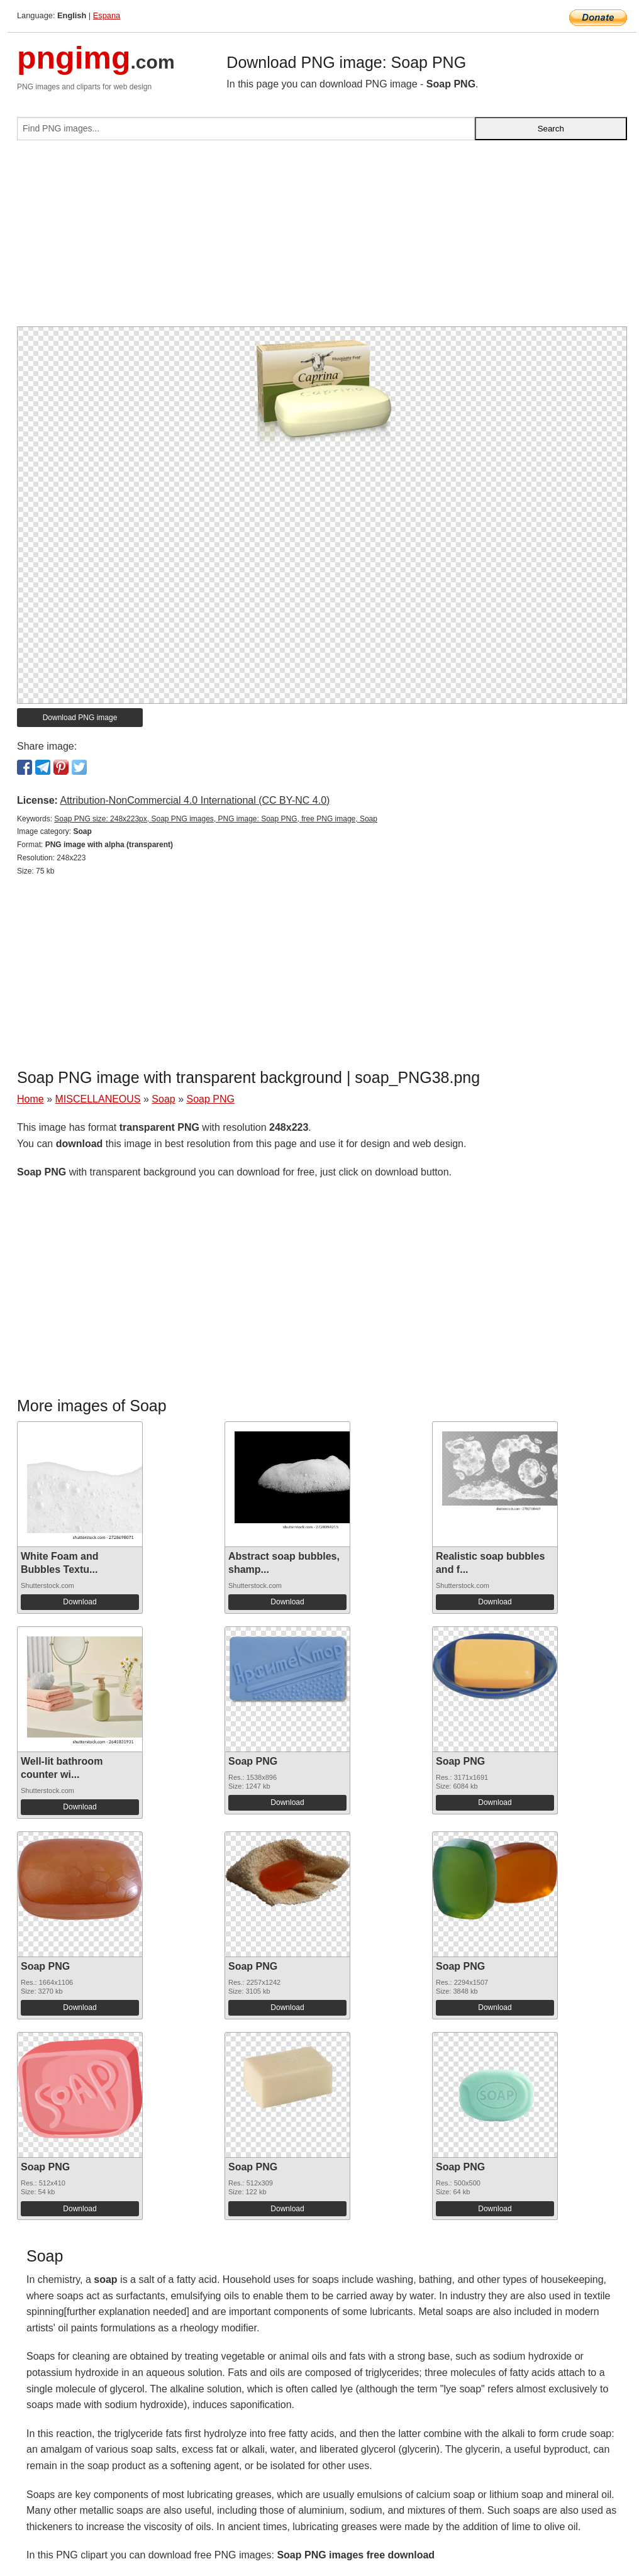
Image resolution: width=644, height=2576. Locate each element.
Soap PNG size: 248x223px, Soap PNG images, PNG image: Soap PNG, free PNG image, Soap (215, 818)
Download (79, 1601)
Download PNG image (80, 717)
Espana (106, 15)
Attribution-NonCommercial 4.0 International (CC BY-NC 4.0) (195, 800)
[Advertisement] (322, 238)
